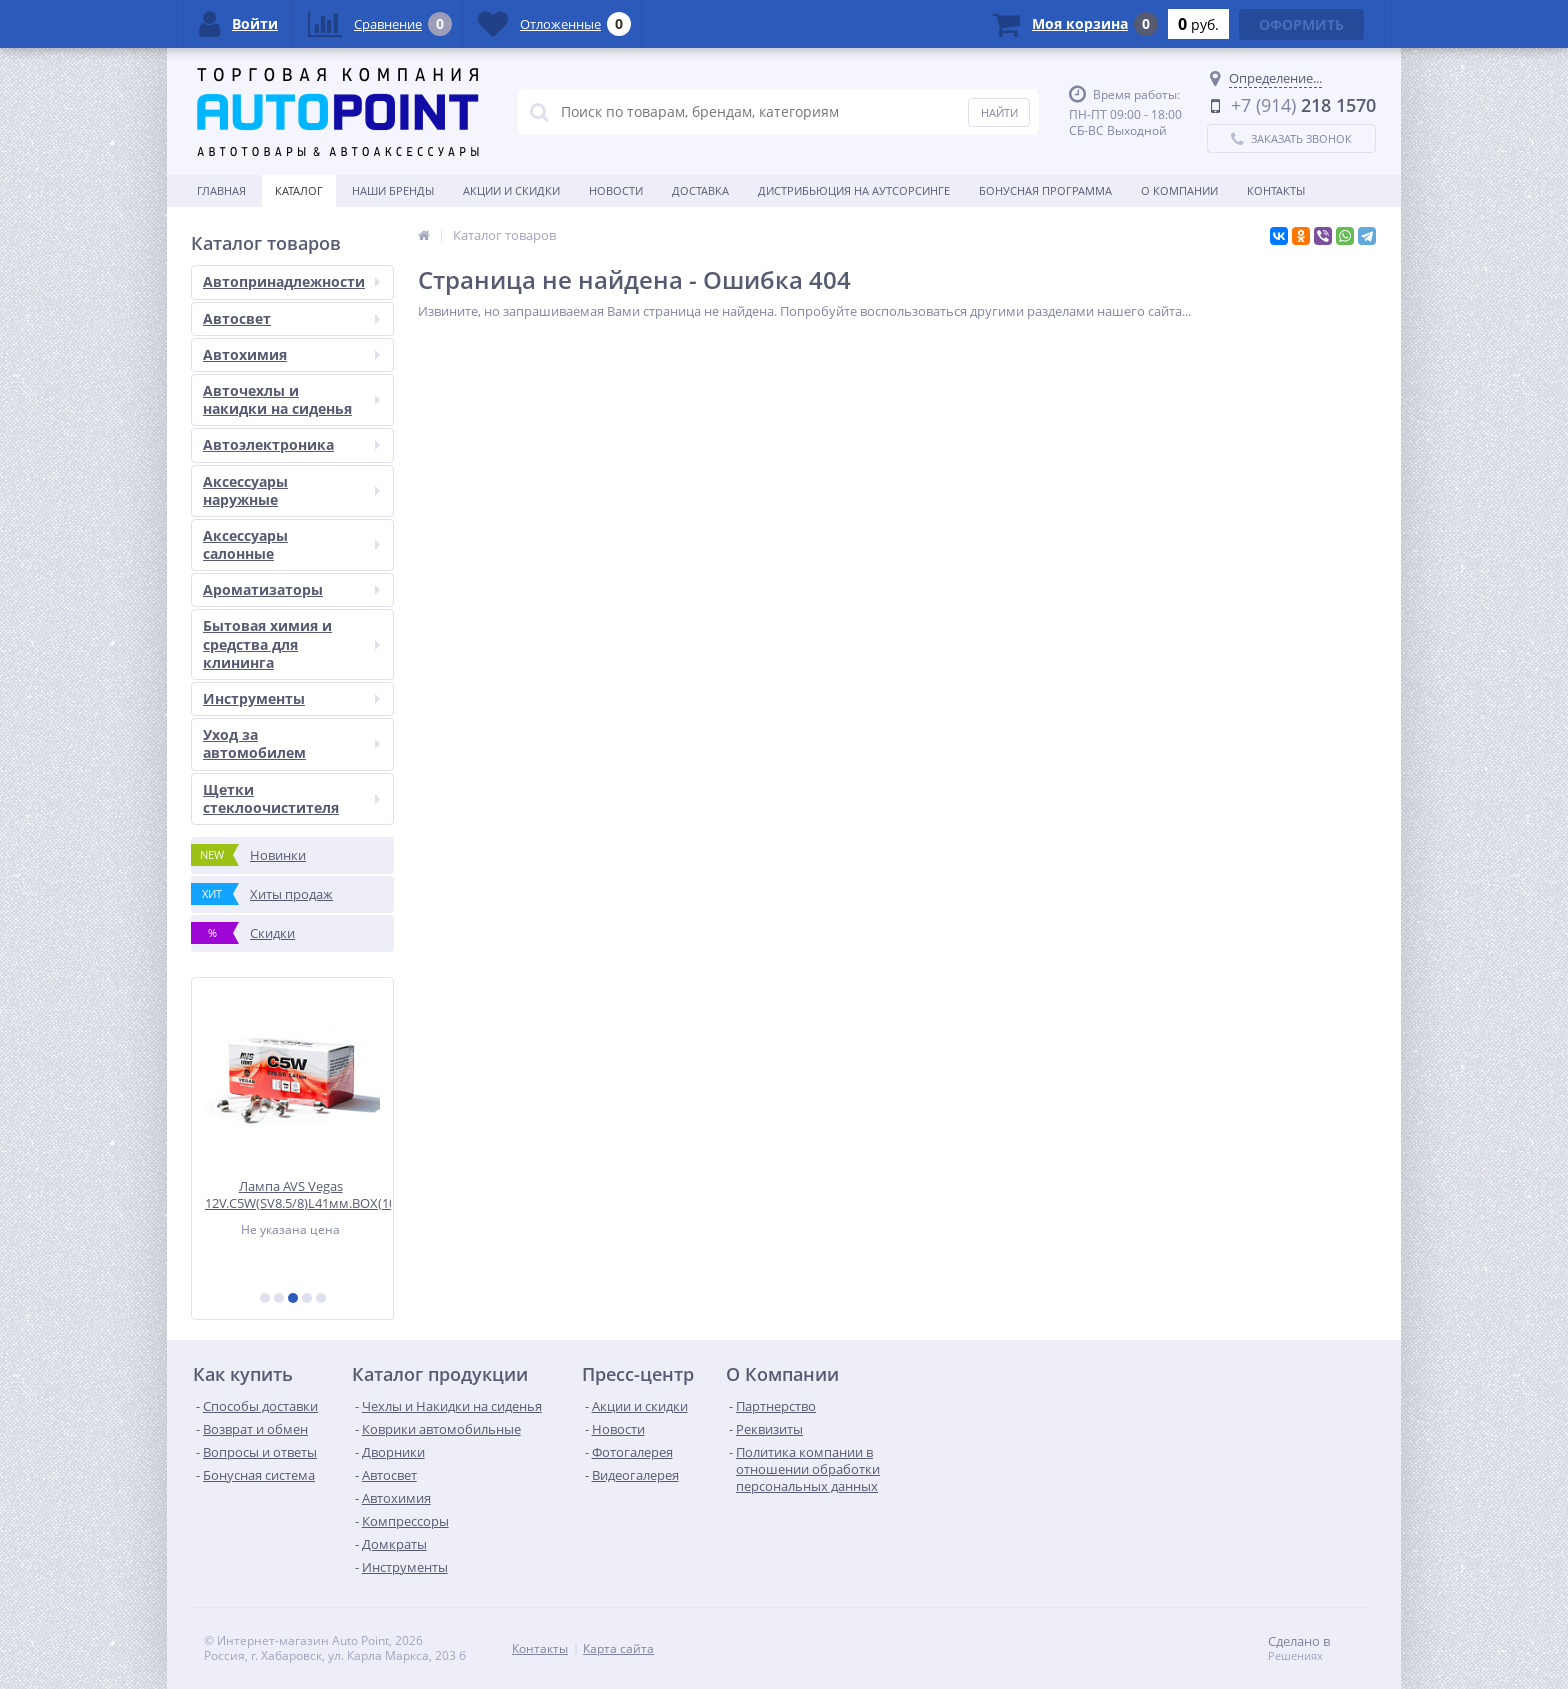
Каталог (299, 190)
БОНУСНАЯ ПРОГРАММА (1045, 190)
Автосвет (291, 318)
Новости (616, 190)
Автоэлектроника (291, 444)
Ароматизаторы (291, 589)
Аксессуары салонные (291, 544)
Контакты (1276, 190)
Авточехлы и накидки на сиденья (291, 399)
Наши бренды (393, 190)
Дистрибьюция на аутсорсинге (854, 190)
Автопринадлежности (291, 281)
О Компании (1179, 190)
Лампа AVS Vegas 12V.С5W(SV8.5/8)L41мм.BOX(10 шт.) (300, 1194)
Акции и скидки (511, 190)
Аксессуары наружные (291, 490)
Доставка (700, 190)
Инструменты (291, 698)
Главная (221, 190)
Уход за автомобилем (291, 743)
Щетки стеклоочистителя (291, 798)
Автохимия (291, 354)
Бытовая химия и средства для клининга (291, 643)
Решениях (1295, 1656)
